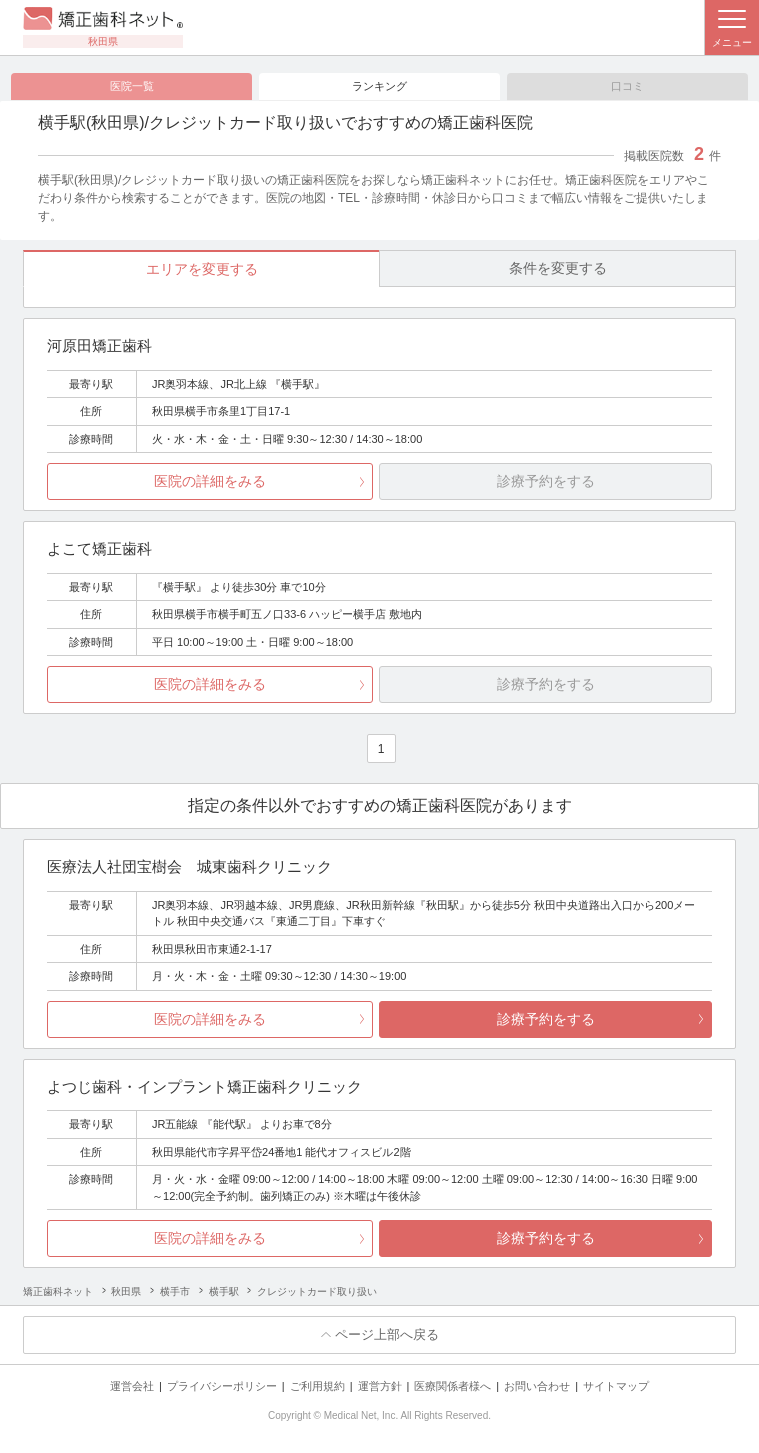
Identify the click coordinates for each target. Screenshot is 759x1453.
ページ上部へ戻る (387, 1335)
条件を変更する (558, 268)
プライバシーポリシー (222, 1386)
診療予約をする (546, 1019)
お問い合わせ (537, 1386)
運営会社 (132, 1386)
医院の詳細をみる (210, 482)
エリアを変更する (202, 269)
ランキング (379, 86)
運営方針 (380, 1386)
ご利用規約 (317, 1386)
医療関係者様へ (452, 1386)
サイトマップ (616, 1386)
